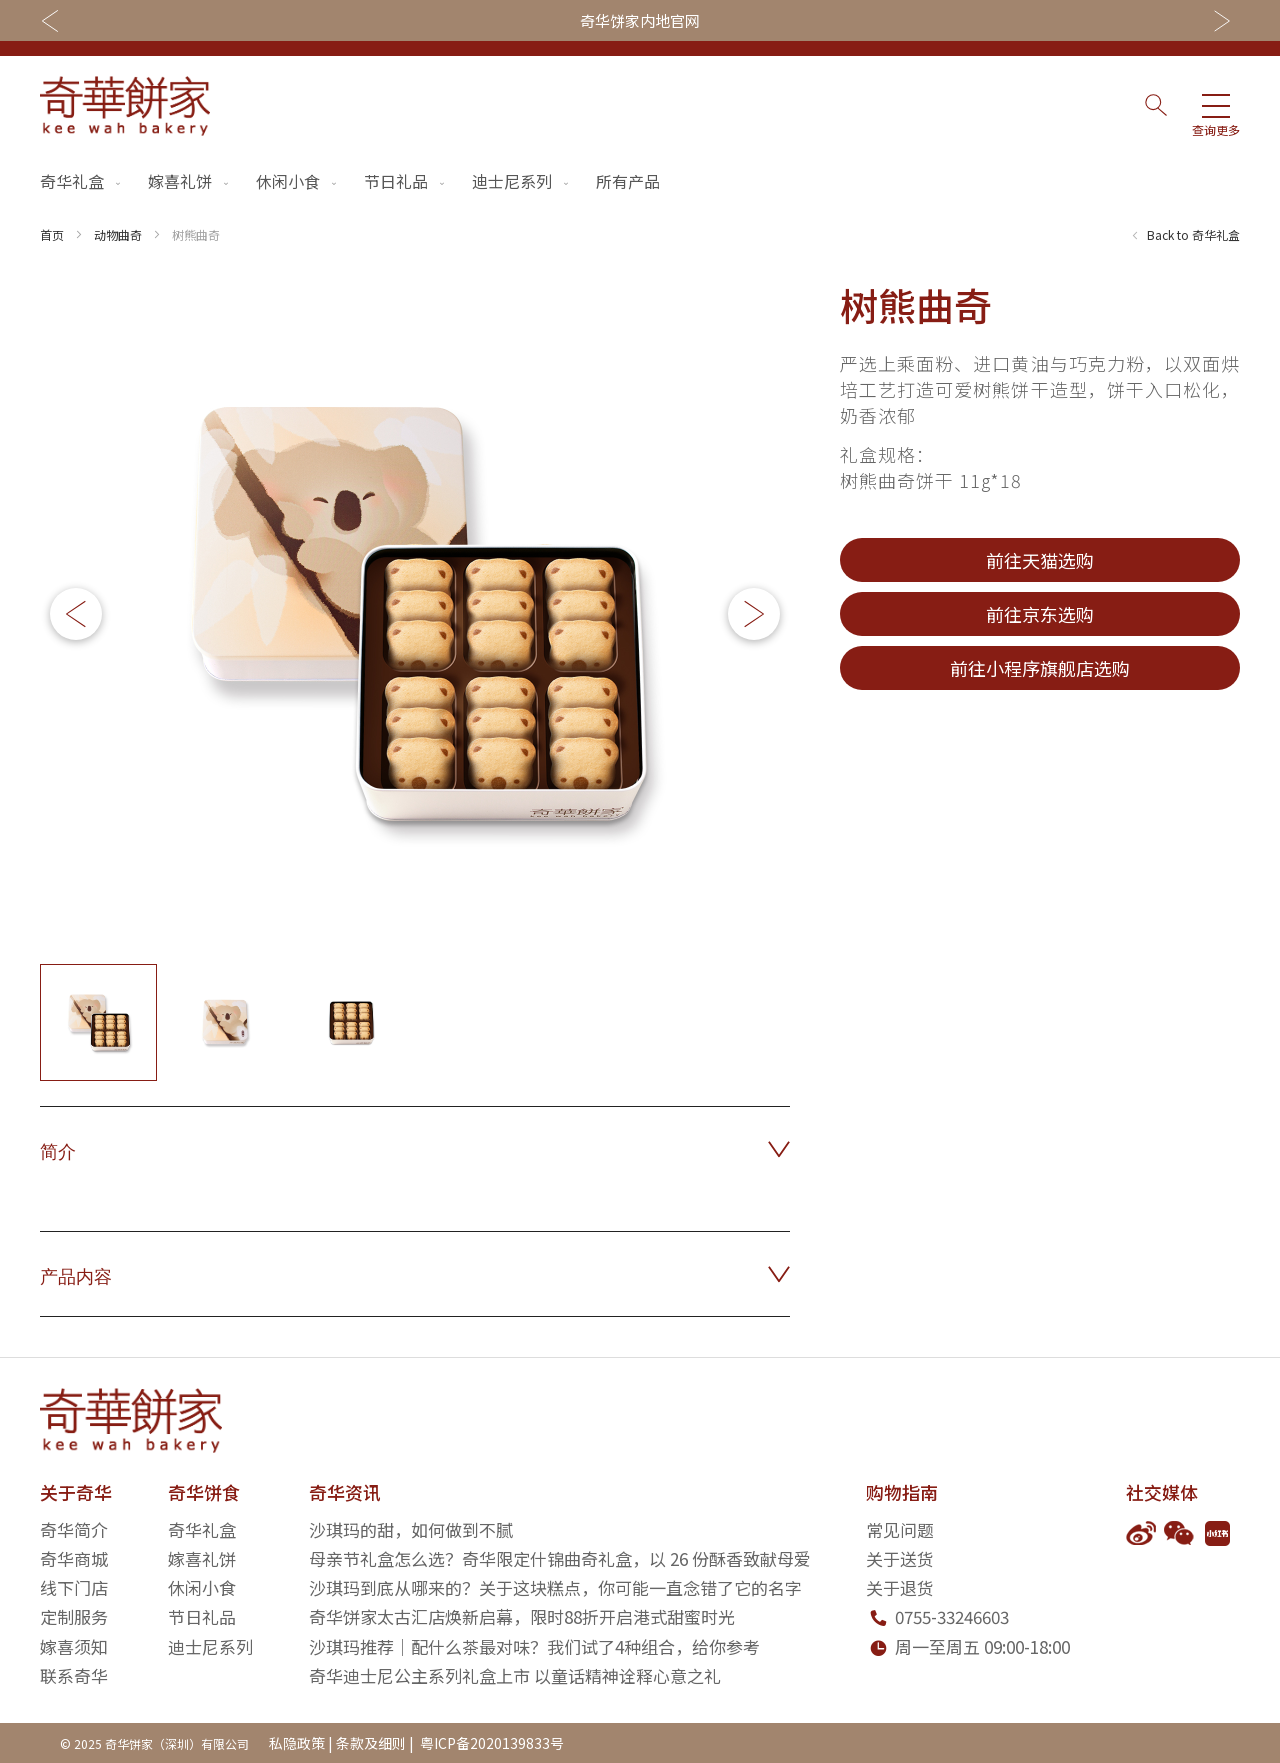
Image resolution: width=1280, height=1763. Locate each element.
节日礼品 (406, 181)
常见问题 (900, 1529)
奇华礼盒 (82, 181)
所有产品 (628, 181)
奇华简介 (74, 1529)
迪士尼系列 (522, 181)
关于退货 (900, 1587)
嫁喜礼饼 (190, 181)
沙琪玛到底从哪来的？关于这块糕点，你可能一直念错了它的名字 (555, 1587)
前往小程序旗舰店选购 (1040, 668)
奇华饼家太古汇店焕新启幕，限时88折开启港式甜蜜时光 (522, 1616)
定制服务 (74, 1616)
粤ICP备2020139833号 (490, 1743)
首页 (52, 234)
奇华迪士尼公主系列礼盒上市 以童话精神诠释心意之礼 (515, 1675)
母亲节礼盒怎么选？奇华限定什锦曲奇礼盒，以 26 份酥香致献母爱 (560, 1558)
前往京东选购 (1040, 614)
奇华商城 (74, 1558)
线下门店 (74, 1587)
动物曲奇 (118, 234)
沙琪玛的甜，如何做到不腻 (411, 1529)
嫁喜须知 (74, 1646)
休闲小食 (298, 181)
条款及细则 (371, 1743)
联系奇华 (74, 1675)
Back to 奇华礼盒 (1193, 234)
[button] (754, 614)
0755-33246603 (952, 1616)
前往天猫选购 (1040, 560)
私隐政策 (297, 1743)
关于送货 (900, 1558)
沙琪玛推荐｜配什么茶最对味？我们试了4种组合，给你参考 (534, 1646)
